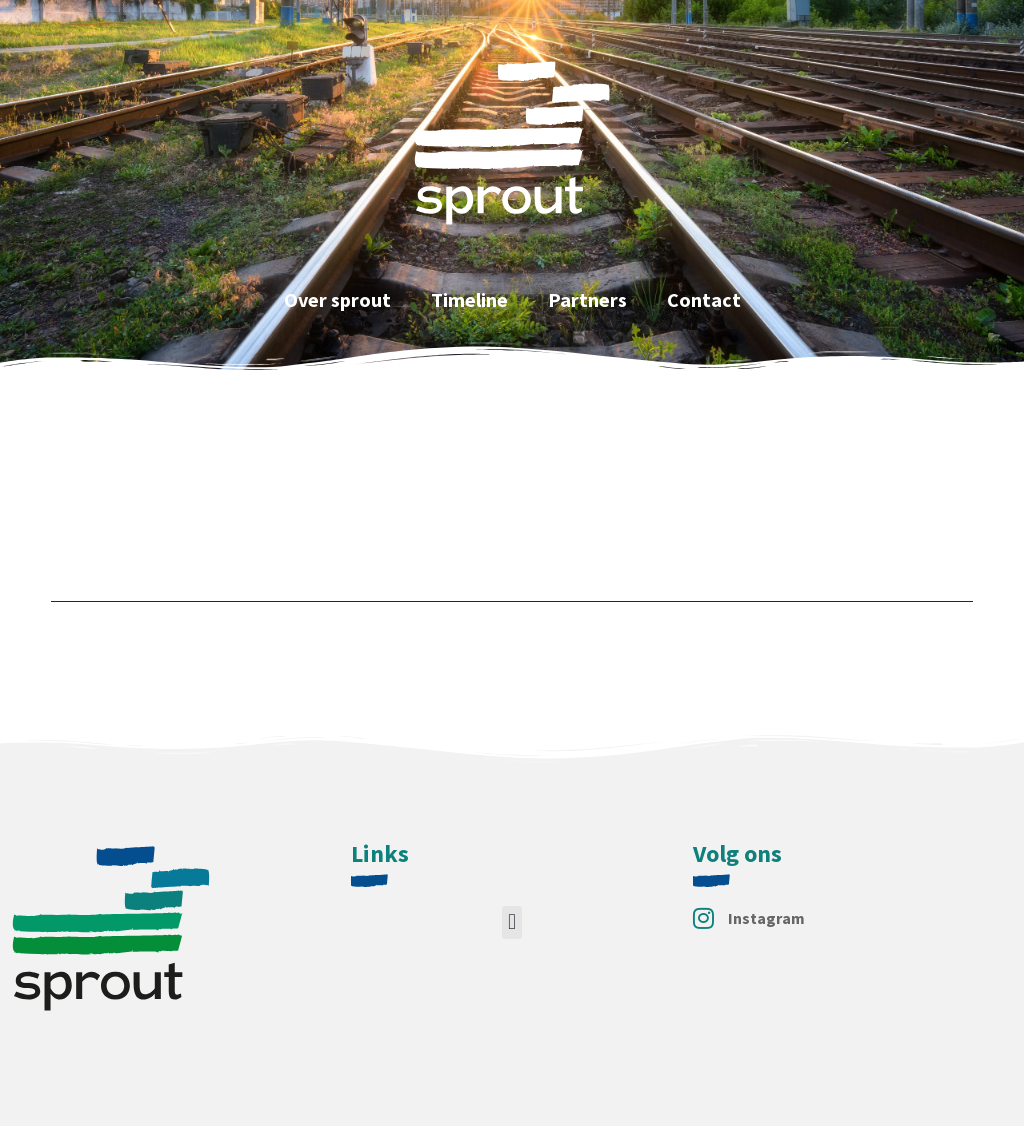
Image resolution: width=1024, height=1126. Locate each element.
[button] (511, 922)
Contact (704, 299)
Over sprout (337, 299)
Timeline (469, 299)
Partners (587, 299)
